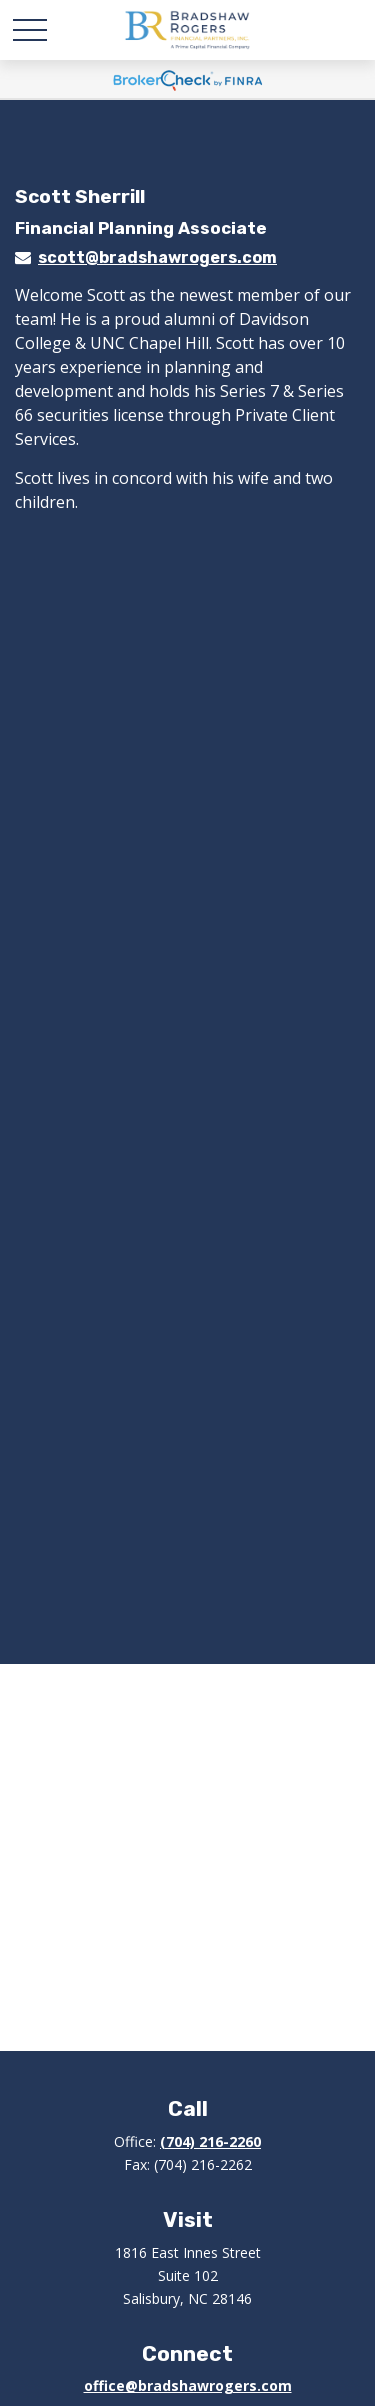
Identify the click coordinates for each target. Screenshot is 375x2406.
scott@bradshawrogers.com (157, 257)
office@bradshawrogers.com (188, 2385)
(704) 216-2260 (210, 2141)
